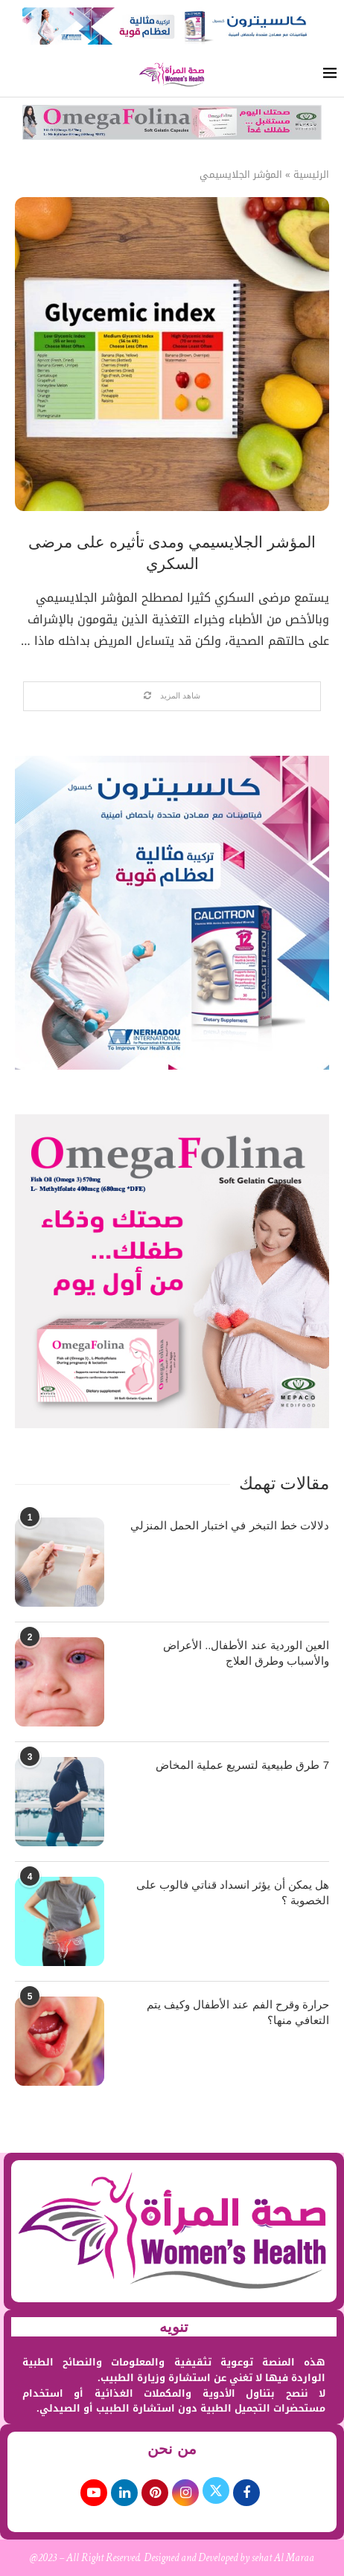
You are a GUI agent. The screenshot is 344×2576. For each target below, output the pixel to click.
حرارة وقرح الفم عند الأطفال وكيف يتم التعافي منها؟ (238, 2012)
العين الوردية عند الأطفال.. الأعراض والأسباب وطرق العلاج (246, 1653)
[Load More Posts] (172, 695)
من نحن (172, 2449)
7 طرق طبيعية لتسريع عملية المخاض (242, 1764)
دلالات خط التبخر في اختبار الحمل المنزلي (229, 1525)
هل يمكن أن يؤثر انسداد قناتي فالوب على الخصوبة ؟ (232, 1892)
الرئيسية (311, 175)
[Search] (14, 75)
